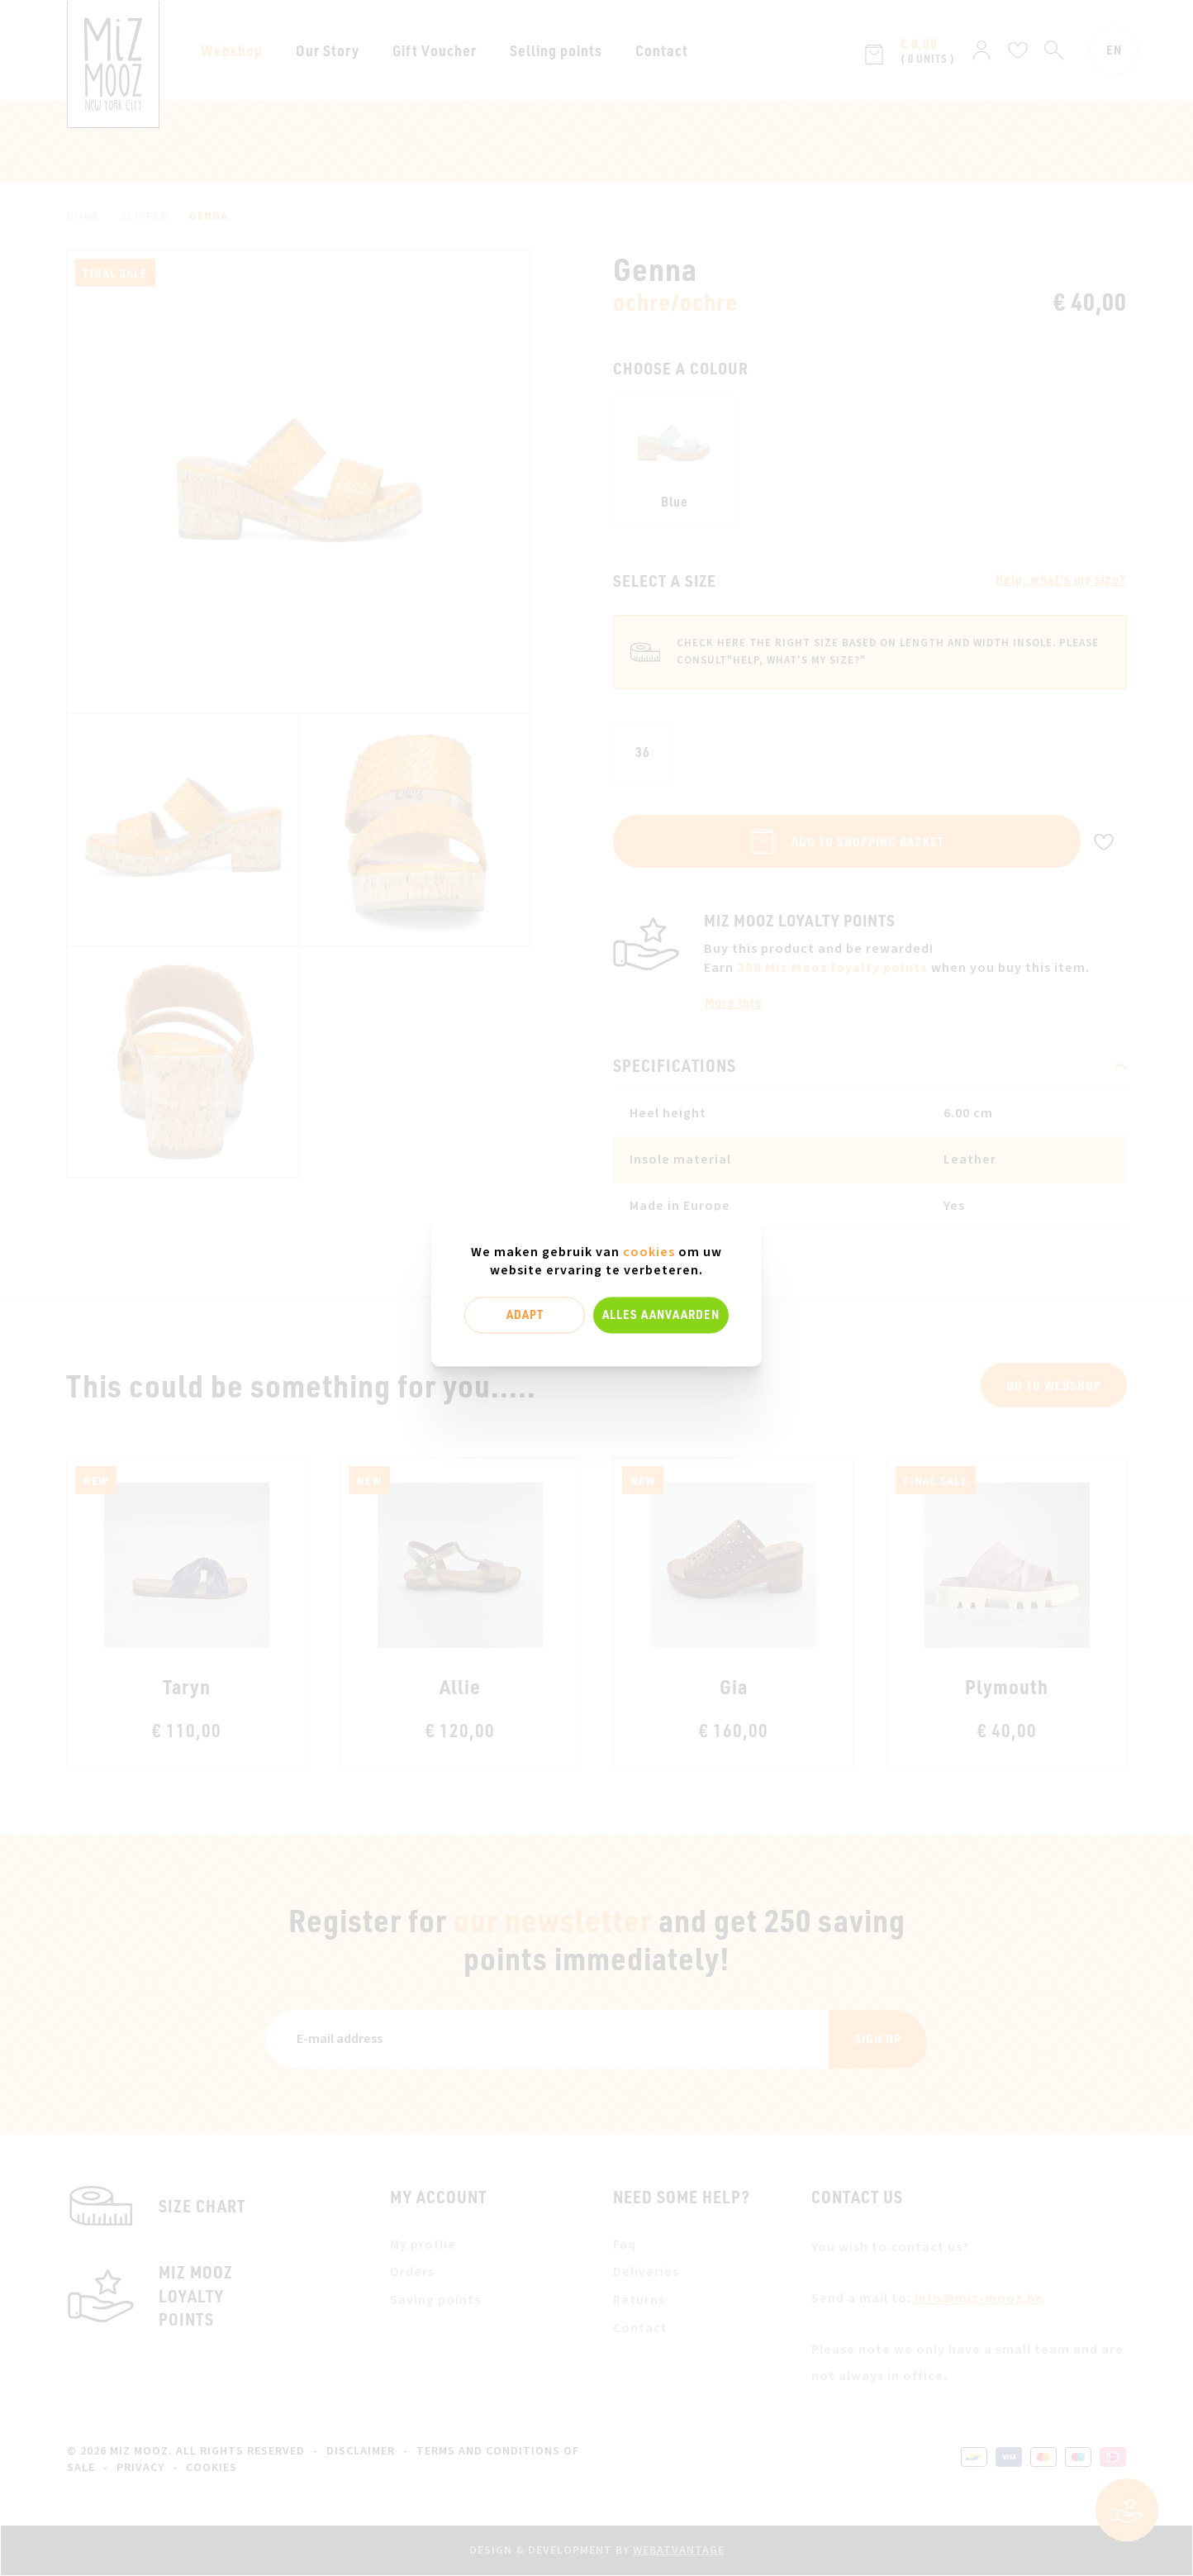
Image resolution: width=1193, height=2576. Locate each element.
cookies (649, 1252)
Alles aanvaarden (661, 1315)
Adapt (525, 1315)
